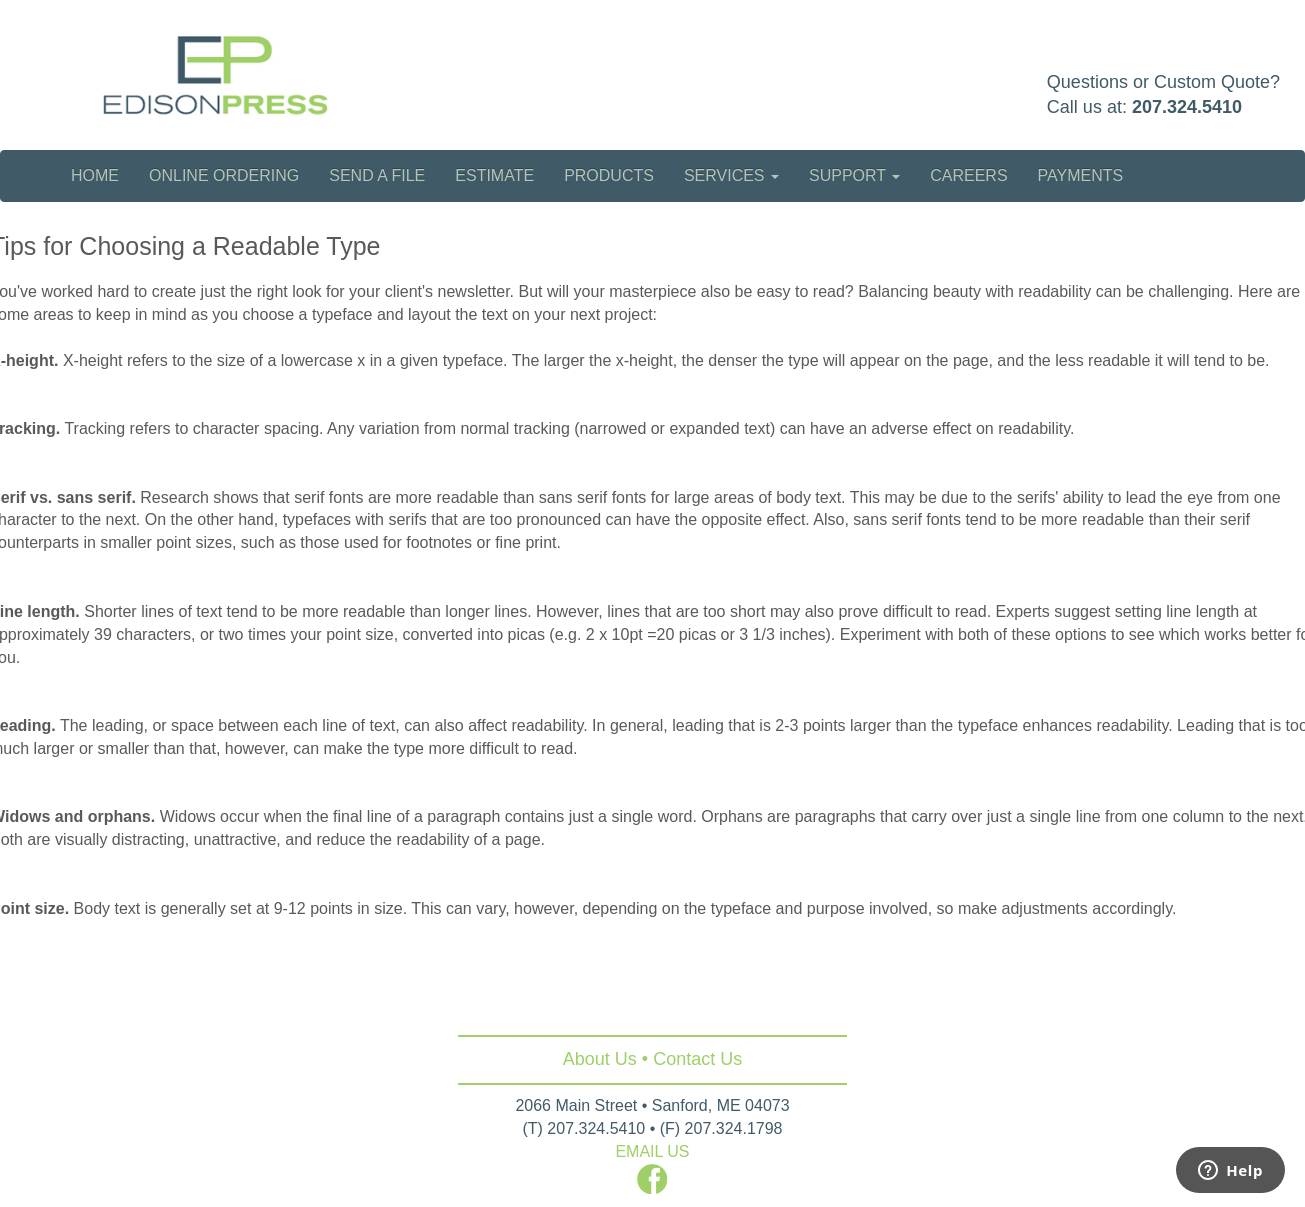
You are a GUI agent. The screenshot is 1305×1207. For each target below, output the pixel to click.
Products (609, 175)
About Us (600, 1059)
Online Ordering (224, 175)
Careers (968, 175)
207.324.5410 (1187, 107)
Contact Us (697, 1059)
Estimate (494, 175)
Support (854, 175)
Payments (1081, 175)
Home (95, 175)
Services (731, 175)
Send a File (377, 175)
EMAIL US (652, 1151)
